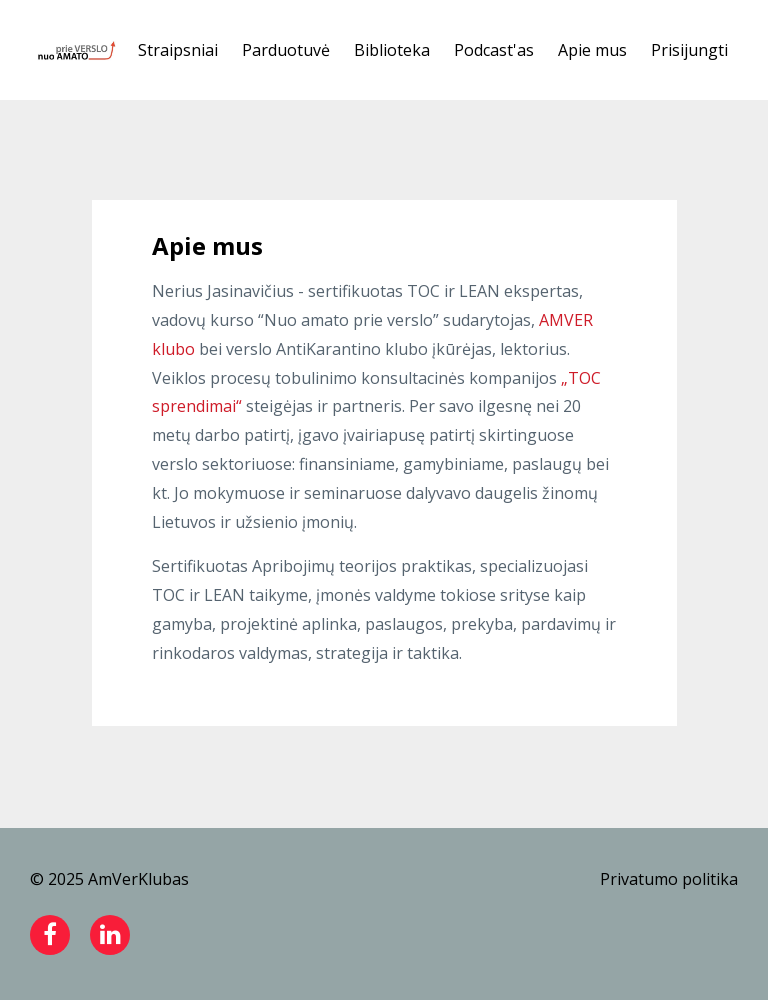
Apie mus (592, 50)
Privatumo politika (669, 879)
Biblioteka (392, 50)
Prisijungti (689, 50)
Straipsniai (178, 50)
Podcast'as (494, 50)
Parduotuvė (286, 50)
